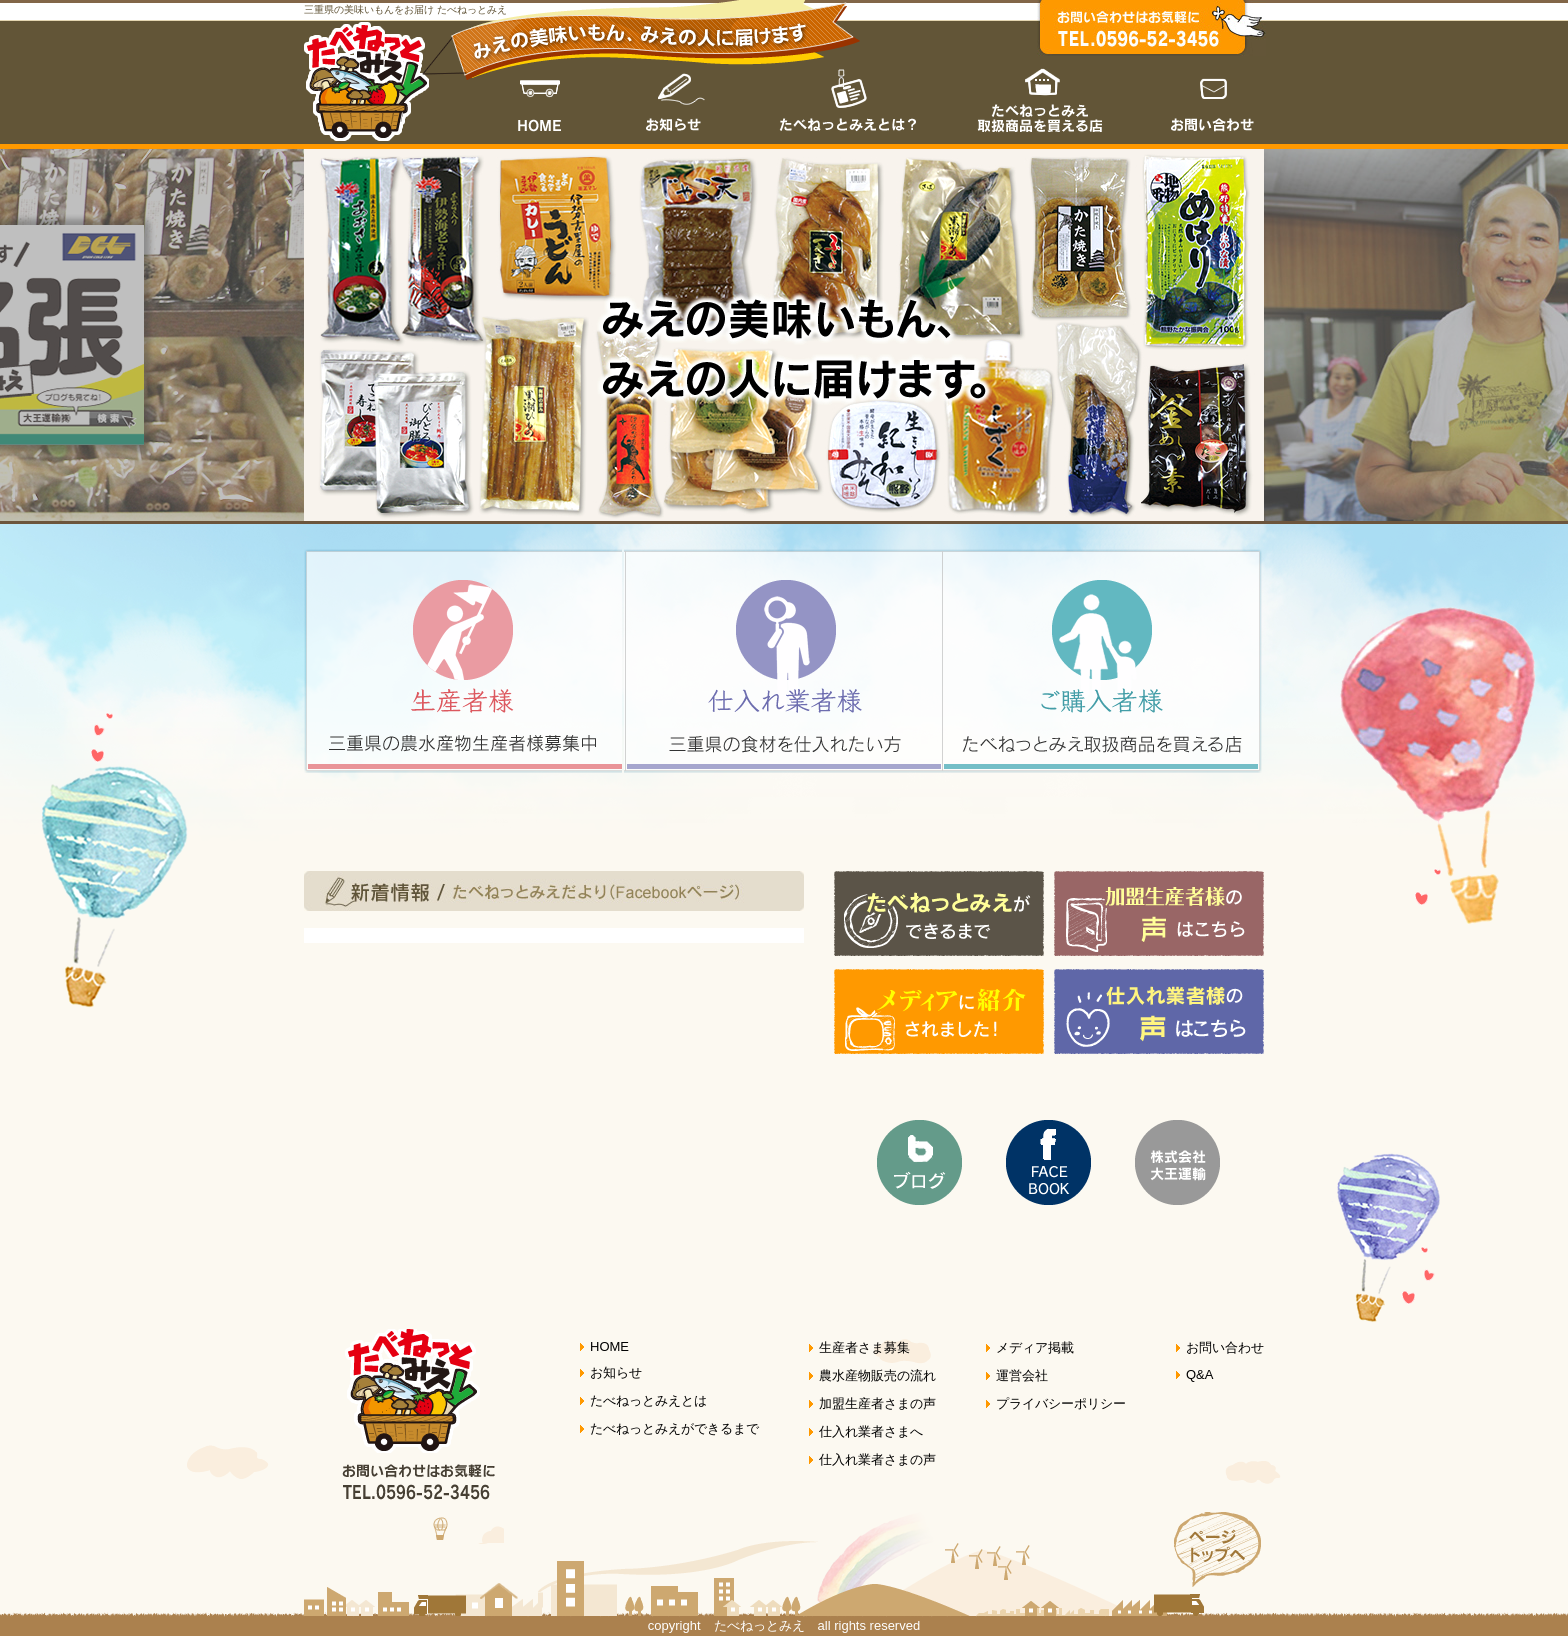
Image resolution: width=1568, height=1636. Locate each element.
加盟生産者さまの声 (877, 1403)
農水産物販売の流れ (877, 1375)
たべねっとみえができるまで (674, 1428)
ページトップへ (1207, 1563)
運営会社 (1022, 1375)
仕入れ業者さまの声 (877, 1459)
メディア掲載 (1035, 1347)
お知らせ (675, 95)
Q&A (1199, 1374)
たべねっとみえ (366, 81)
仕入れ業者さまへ (871, 1431)
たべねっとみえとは (847, 95)
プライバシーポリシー (1061, 1403)
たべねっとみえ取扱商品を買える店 (1042, 95)
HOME (545, 95)
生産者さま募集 (864, 1347)
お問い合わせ (1202, 95)
